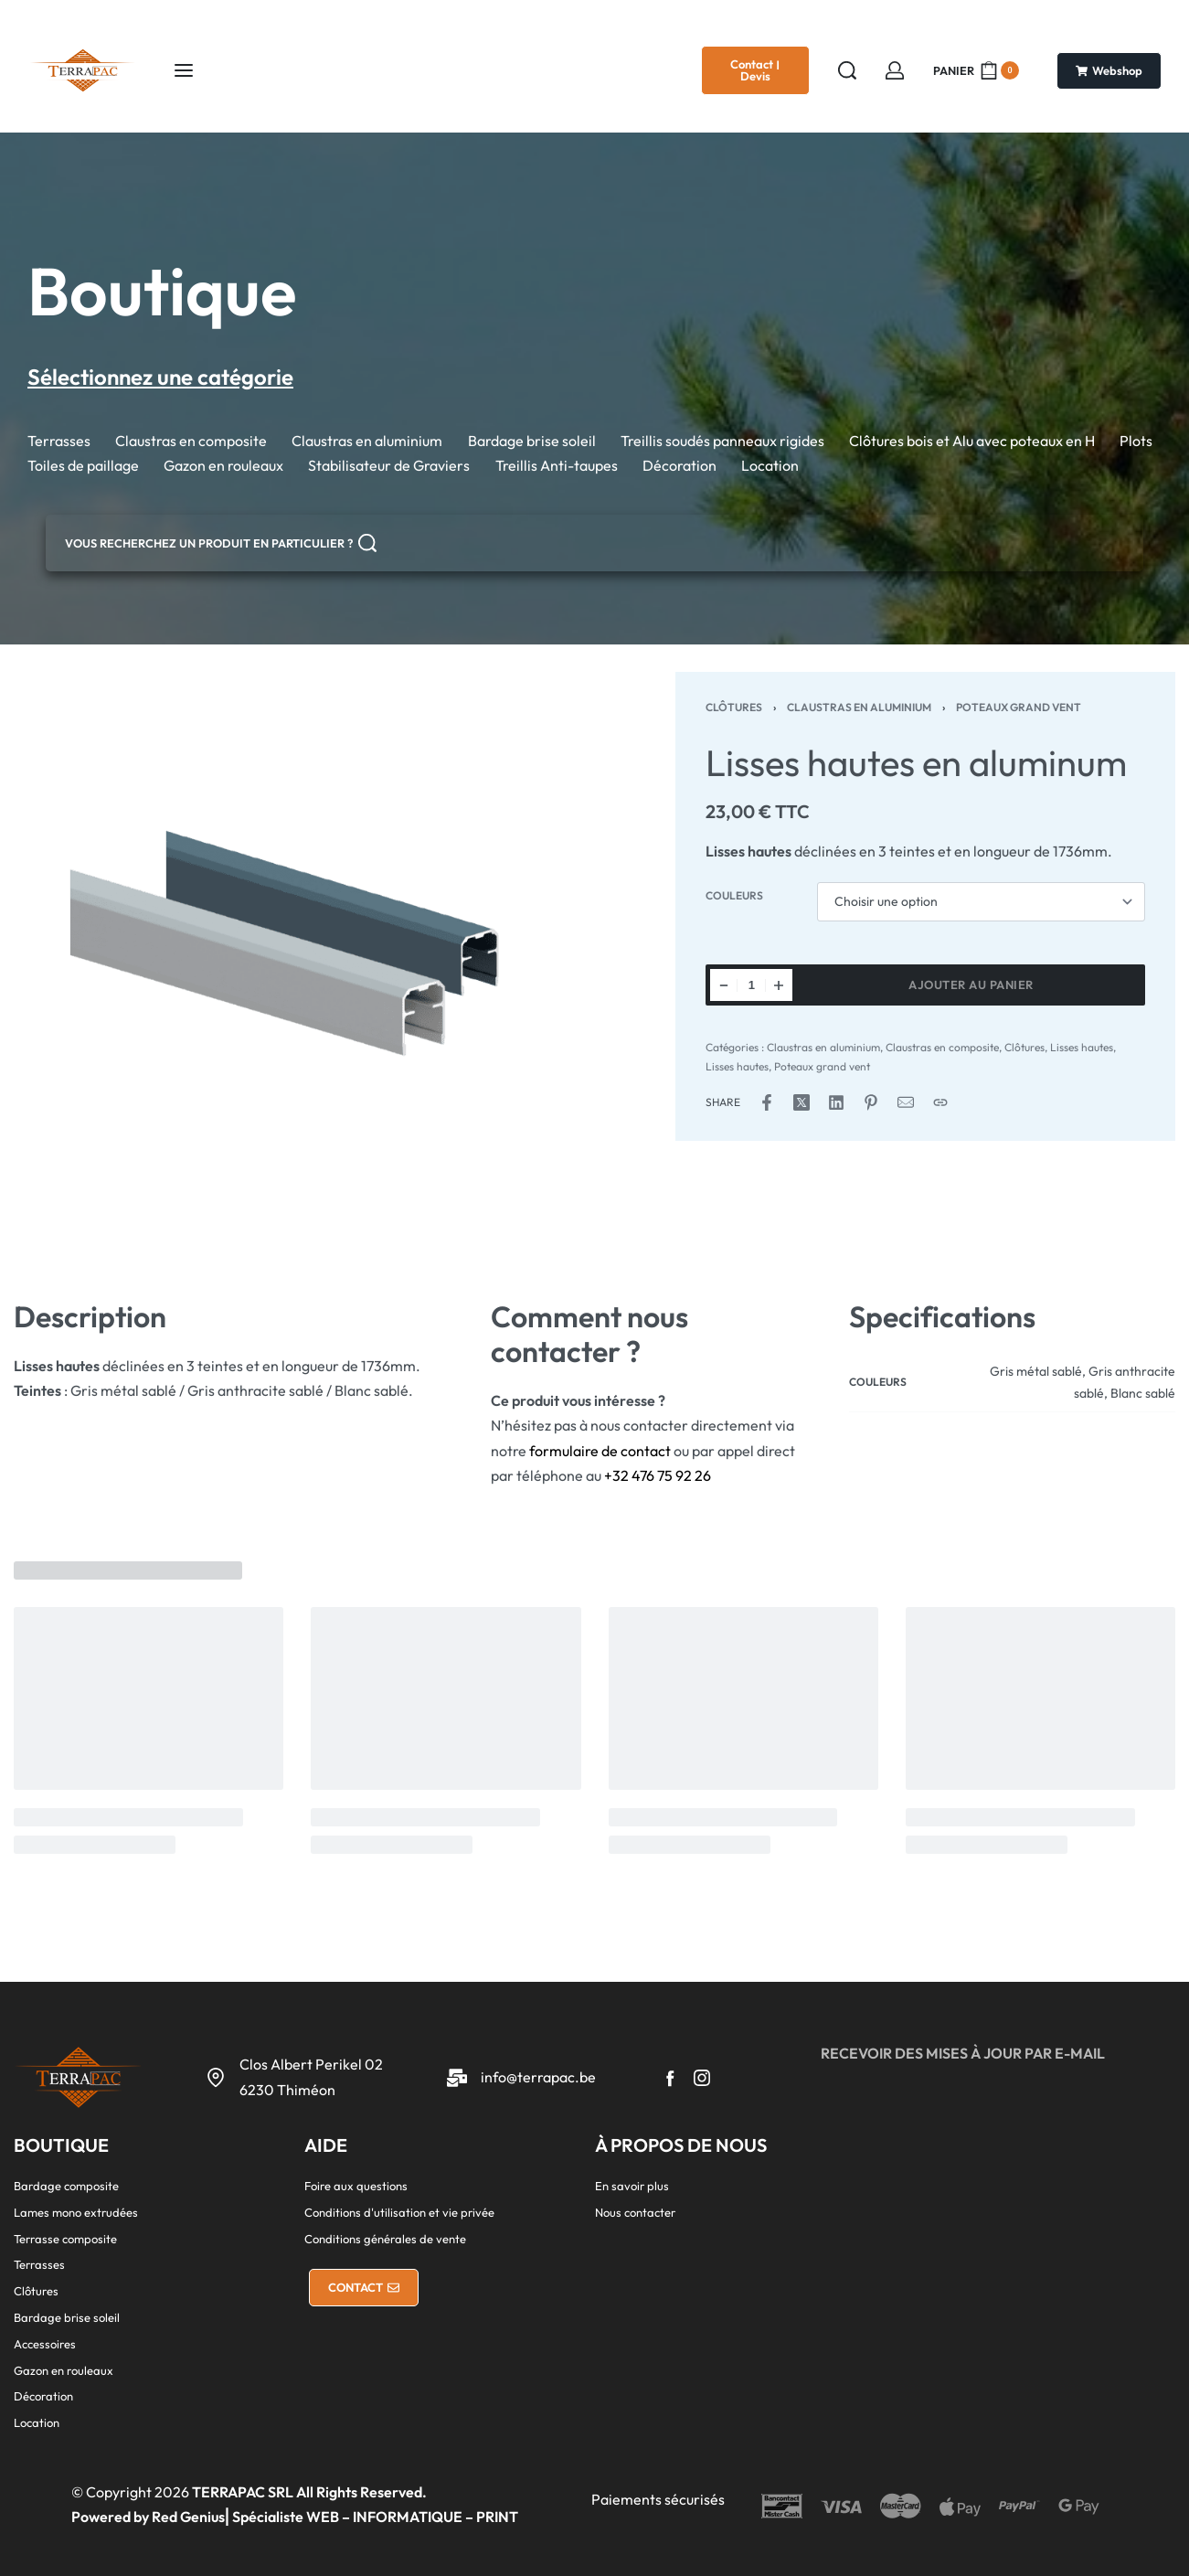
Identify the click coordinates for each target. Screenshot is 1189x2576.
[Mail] (905, 1102)
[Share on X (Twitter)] (801, 1102)
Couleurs (734, 895)
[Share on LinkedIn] (836, 1102)
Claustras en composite (942, 1047)
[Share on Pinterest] (871, 1102)
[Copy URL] (940, 1102)
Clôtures (734, 707)
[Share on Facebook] (767, 1102)
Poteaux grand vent (1018, 707)
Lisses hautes (1081, 1047)
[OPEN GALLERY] (304, 962)
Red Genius (188, 2516)
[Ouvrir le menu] (184, 70)
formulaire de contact (600, 1451)
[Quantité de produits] (751, 985)
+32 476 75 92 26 (657, 1475)
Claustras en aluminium (859, 707)
